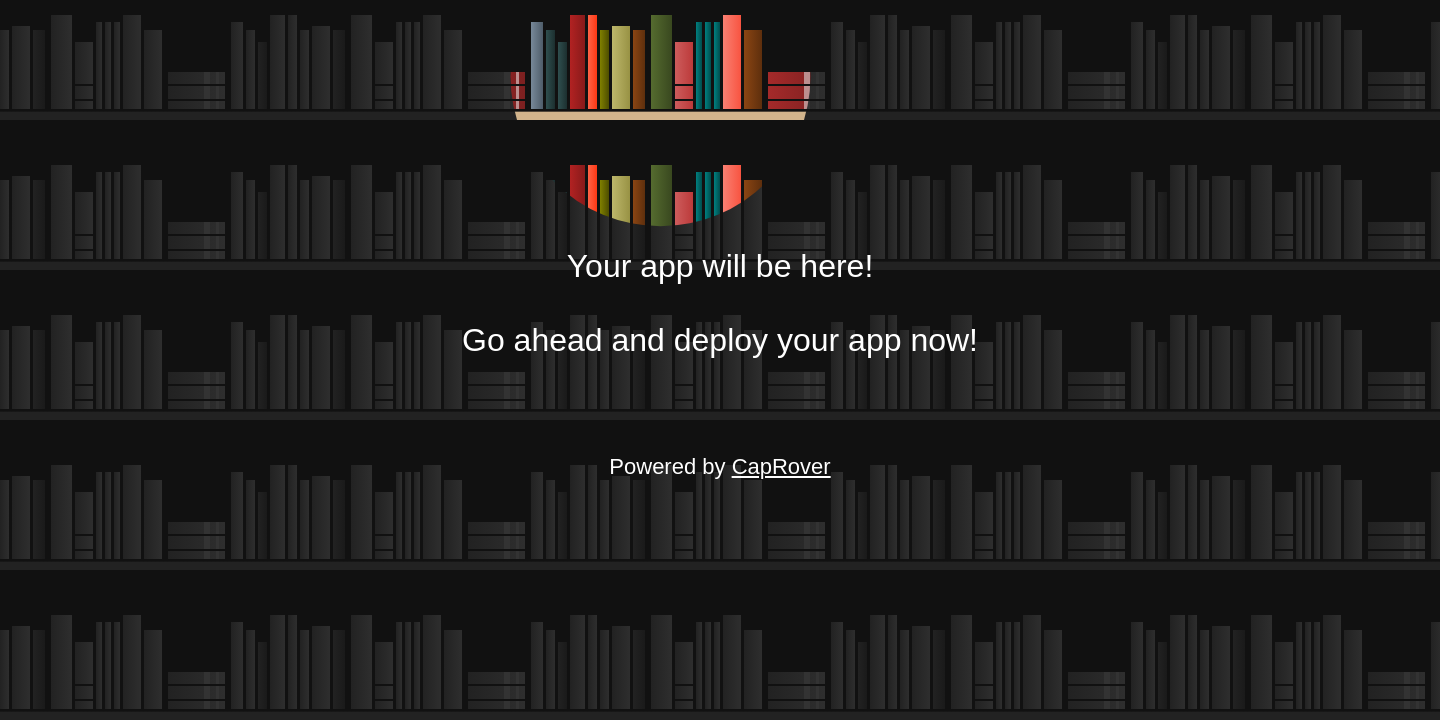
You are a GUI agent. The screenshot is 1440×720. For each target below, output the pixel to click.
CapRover (781, 466)
